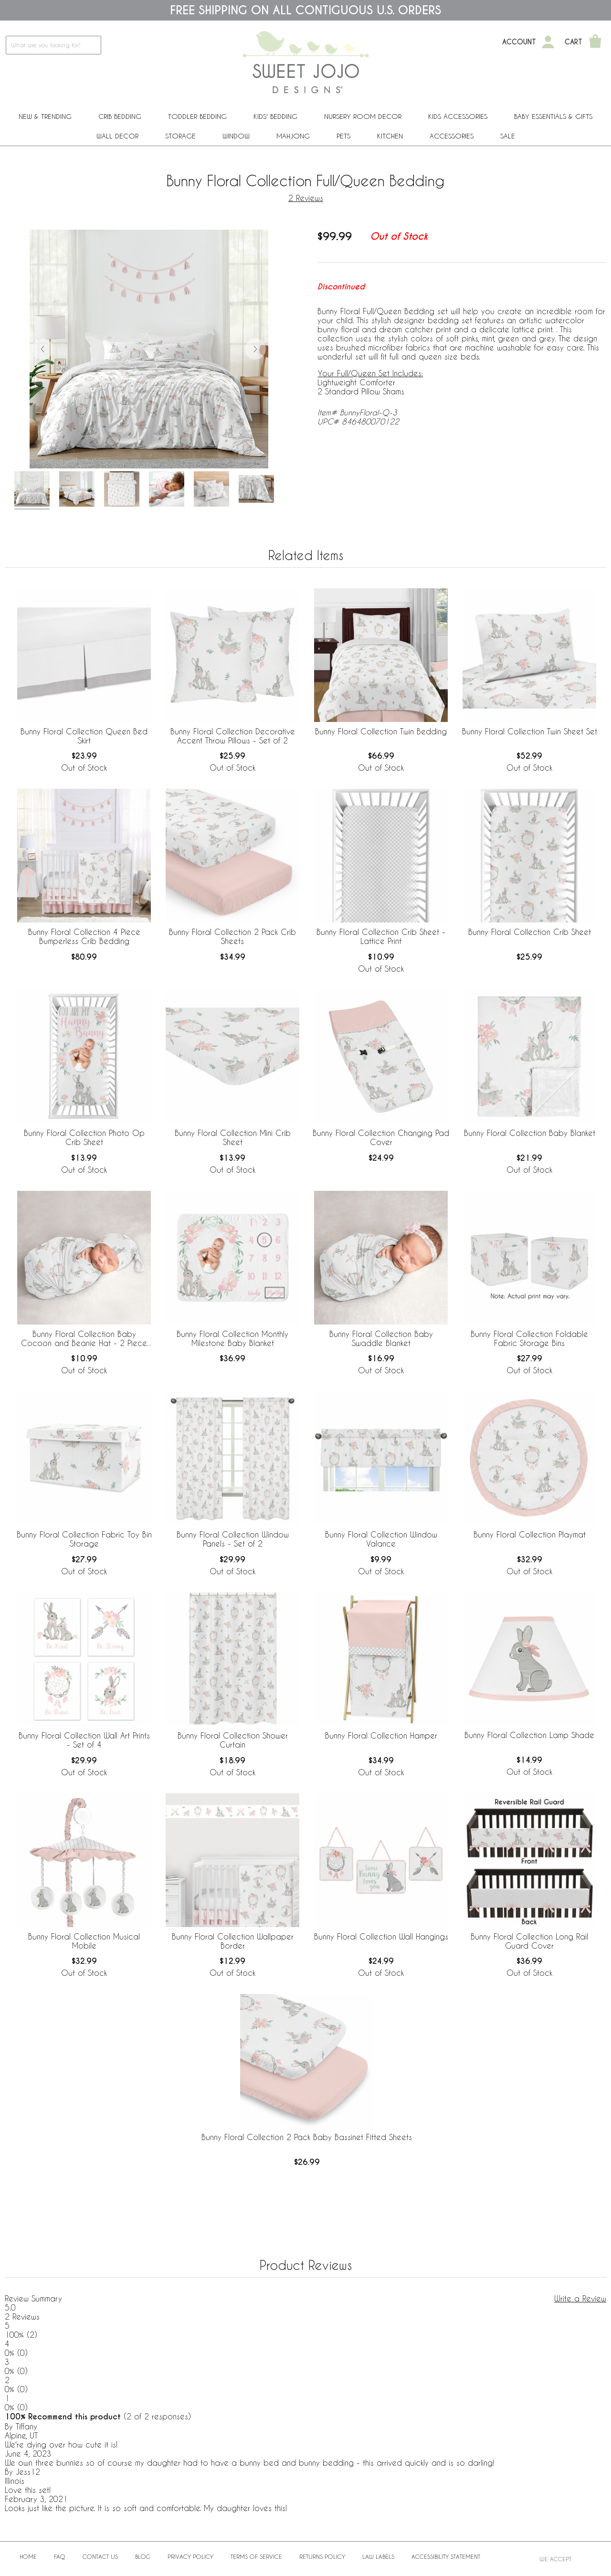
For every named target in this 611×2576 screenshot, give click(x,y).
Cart (573, 42)
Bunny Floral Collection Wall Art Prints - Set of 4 (84, 1740)
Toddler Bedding (197, 116)
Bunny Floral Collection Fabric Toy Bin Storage (84, 1539)
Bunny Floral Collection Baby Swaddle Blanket (381, 1338)
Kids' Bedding (275, 116)
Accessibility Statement (445, 2556)
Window (236, 136)
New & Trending (45, 116)
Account (519, 42)
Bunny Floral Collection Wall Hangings (381, 1936)
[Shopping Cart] (595, 42)
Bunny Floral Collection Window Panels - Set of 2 (233, 1539)
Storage (180, 136)
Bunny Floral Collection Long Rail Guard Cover (529, 1941)
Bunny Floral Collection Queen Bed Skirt (84, 736)
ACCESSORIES (452, 136)
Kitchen (390, 136)
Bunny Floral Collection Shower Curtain (233, 1740)
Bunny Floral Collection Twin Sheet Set (529, 731)
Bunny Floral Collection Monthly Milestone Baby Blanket (232, 1338)
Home (28, 2556)
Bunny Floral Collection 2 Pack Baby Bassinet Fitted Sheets (306, 2136)
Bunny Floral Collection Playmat (530, 1534)
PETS (343, 136)
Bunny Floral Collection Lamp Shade (529, 1734)
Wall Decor (117, 136)
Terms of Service (256, 2556)
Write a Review (580, 2298)
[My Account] (548, 42)
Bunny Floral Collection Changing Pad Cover (381, 1137)
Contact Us (100, 2556)
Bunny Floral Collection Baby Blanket (529, 1132)
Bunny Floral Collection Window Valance (381, 1539)
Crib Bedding (119, 116)
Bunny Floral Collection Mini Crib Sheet (233, 1137)
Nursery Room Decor (362, 116)
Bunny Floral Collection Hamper (381, 1735)
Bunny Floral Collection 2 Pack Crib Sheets (232, 936)
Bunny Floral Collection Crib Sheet (529, 931)
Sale (507, 136)
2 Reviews (305, 197)
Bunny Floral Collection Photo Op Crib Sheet (84, 1137)
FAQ (59, 2556)
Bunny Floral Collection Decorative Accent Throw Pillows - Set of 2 (232, 736)
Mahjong (293, 136)
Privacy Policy (190, 2556)
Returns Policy (322, 2556)
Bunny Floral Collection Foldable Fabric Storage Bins (529, 1338)
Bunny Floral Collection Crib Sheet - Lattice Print (380, 936)
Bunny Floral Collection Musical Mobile (84, 1941)
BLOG (142, 2556)
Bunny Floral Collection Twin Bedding (381, 731)
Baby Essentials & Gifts (553, 116)
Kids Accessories (457, 116)
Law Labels (378, 2556)
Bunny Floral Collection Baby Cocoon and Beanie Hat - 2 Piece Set (84, 1338)
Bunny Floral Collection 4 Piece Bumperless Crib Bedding (84, 936)
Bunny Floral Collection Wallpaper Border (233, 1941)
